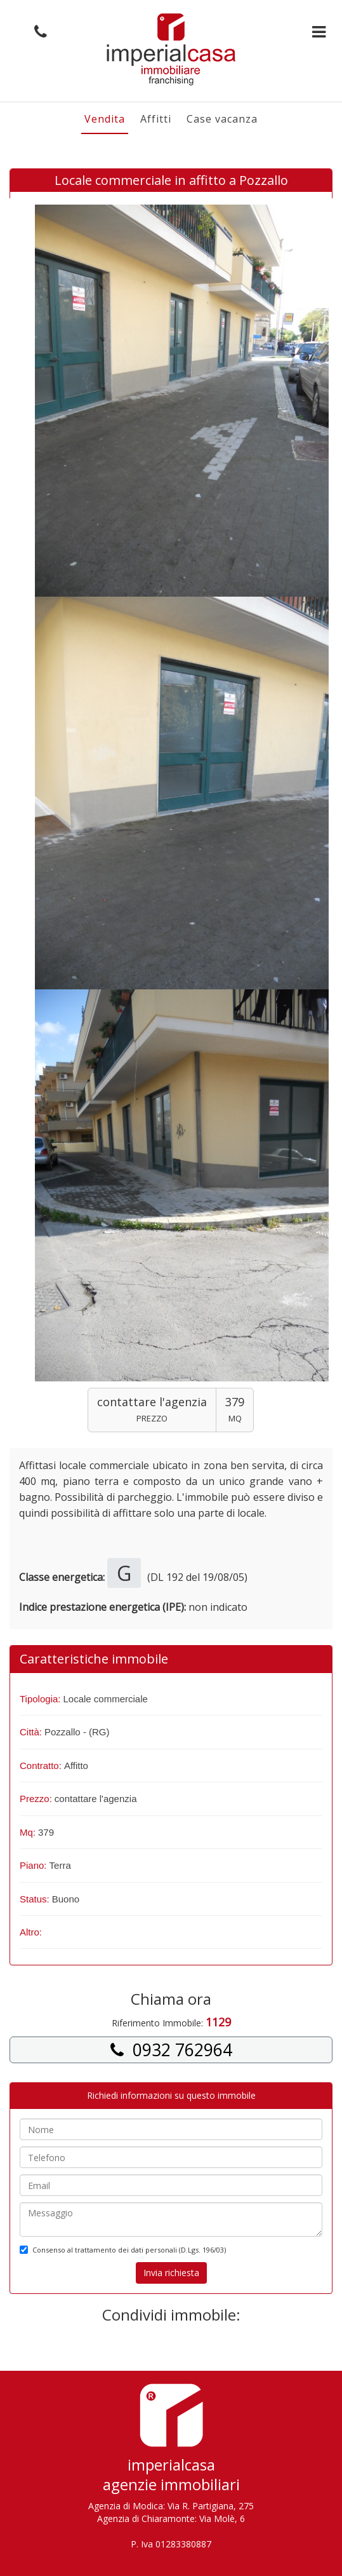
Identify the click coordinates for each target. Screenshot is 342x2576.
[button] (37, 32)
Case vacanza (222, 119)
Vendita (104, 119)
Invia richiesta (171, 2273)
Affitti (155, 119)
